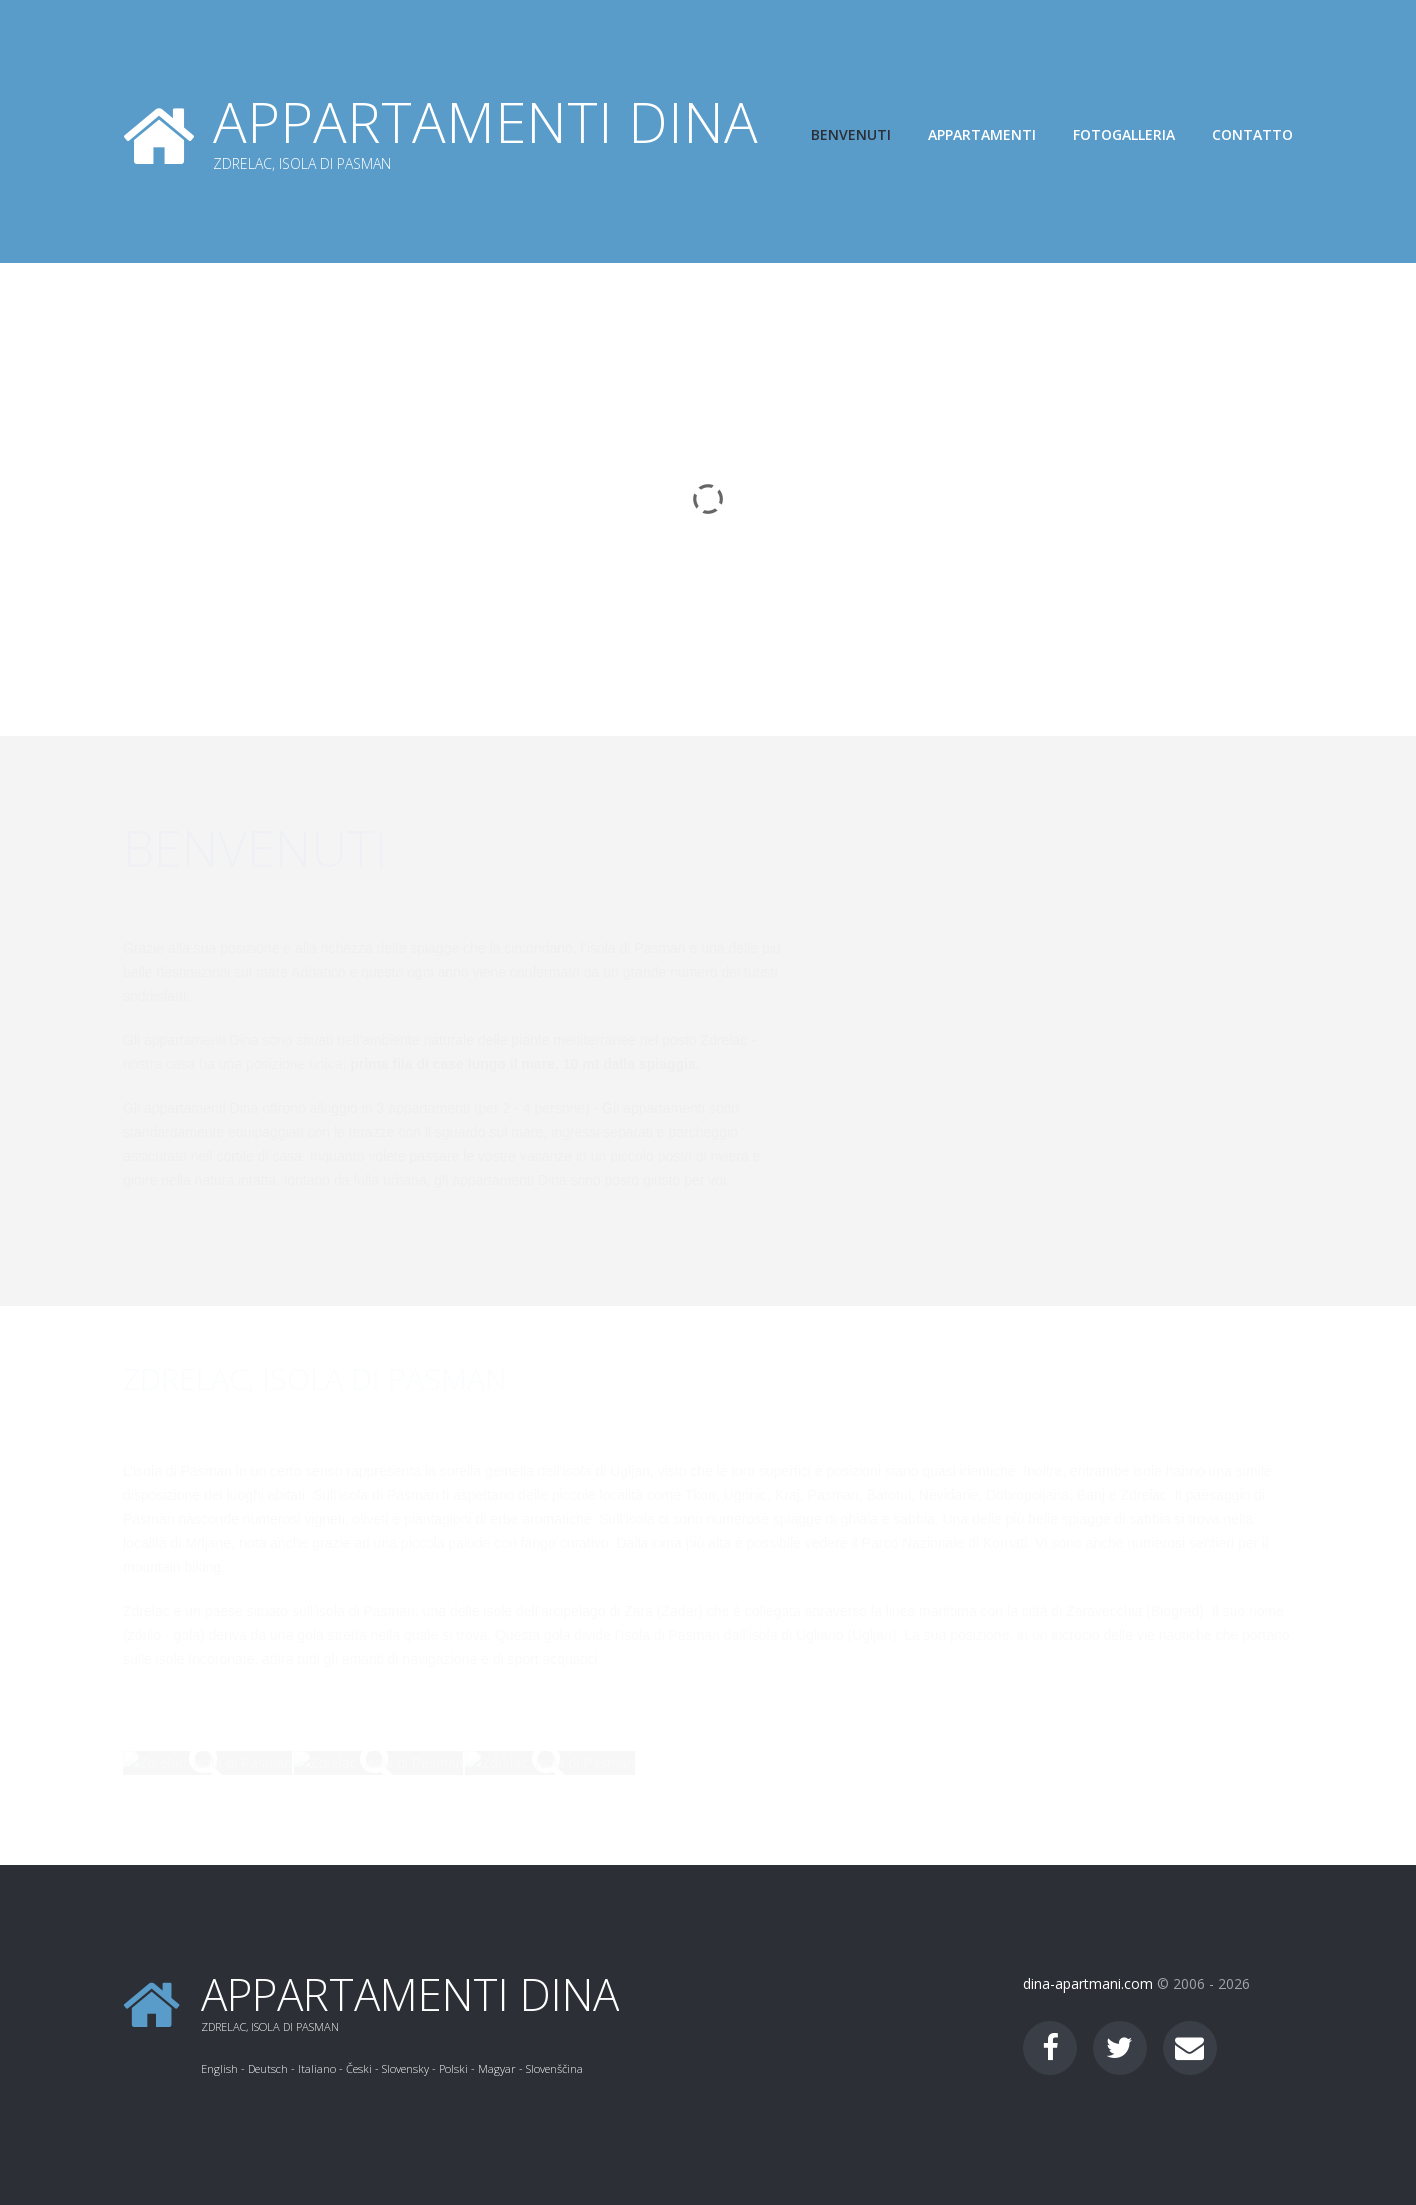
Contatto (1252, 134)
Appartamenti (982, 134)
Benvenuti (851, 134)
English (219, 2068)
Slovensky (405, 2068)
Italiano (317, 2068)
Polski (453, 2068)
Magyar (497, 2068)
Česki (359, 2068)
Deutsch (268, 2068)
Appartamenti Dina (485, 121)
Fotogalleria (1124, 134)
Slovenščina (554, 2068)
